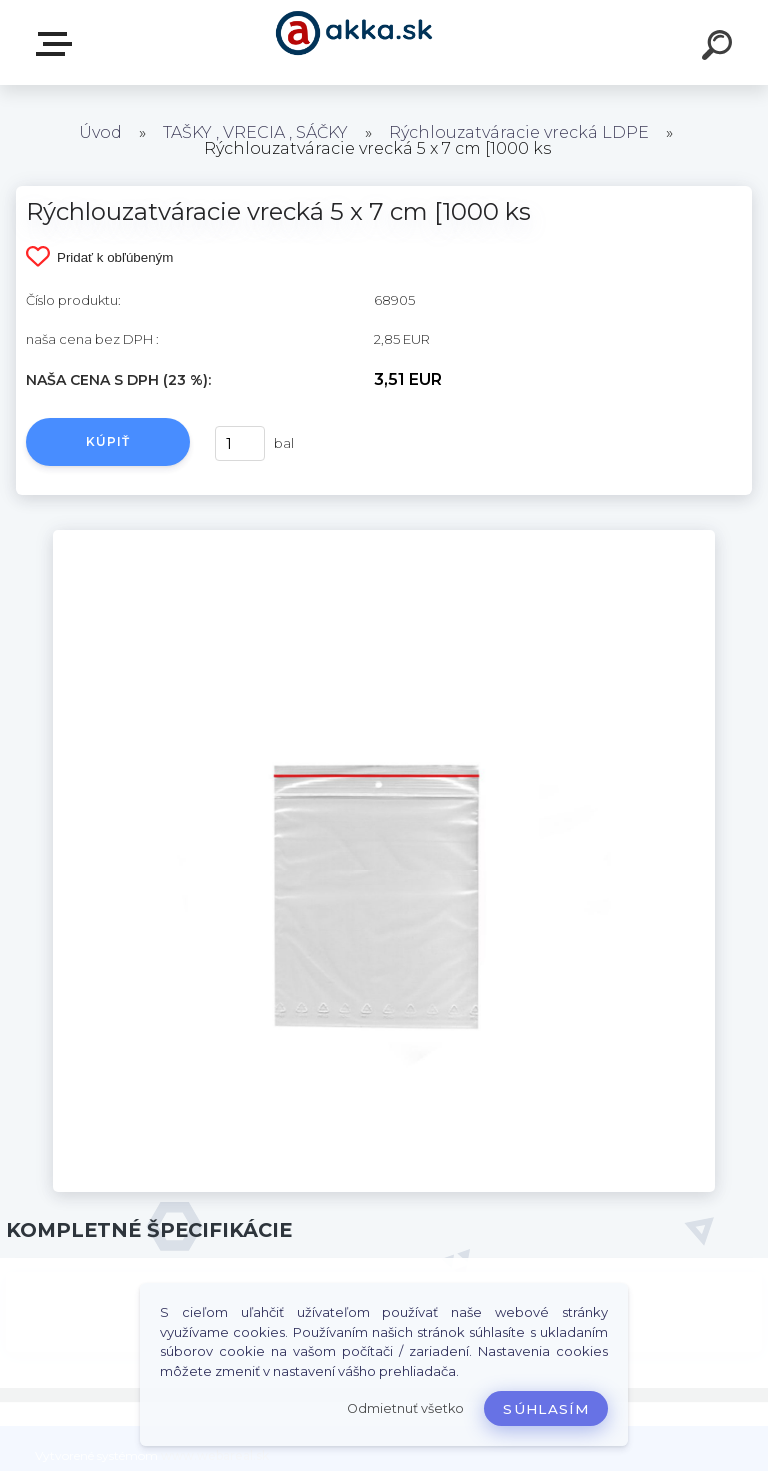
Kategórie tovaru (58, 44)
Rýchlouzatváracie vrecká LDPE (519, 132)
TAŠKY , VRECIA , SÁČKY (255, 132)
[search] (720, 48)
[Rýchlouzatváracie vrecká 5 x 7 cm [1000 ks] (384, 537)
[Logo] (354, 42)
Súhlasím (546, 1409)
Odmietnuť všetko (405, 1408)
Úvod (100, 132)
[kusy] (240, 443)
